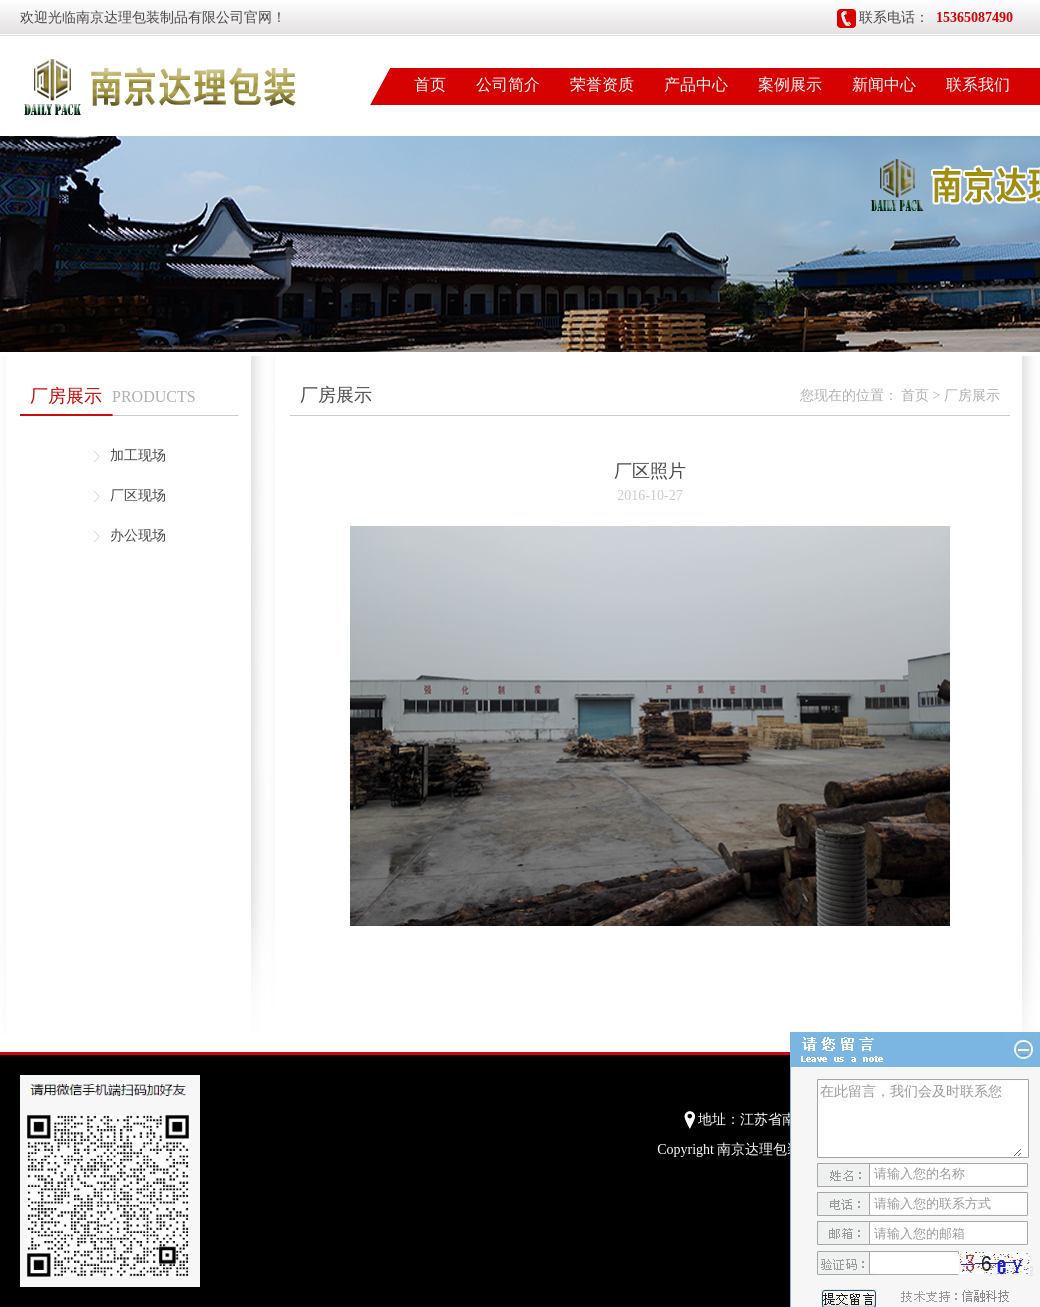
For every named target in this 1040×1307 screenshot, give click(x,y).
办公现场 (138, 535)
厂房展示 (972, 395)
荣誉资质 (602, 84)
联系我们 (978, 84)
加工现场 (138, 455)
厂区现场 (138, 495)
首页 (430, 84)
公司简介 (508, 84)
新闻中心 (884, 84)
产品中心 (696, 84)
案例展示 (790, 84)
